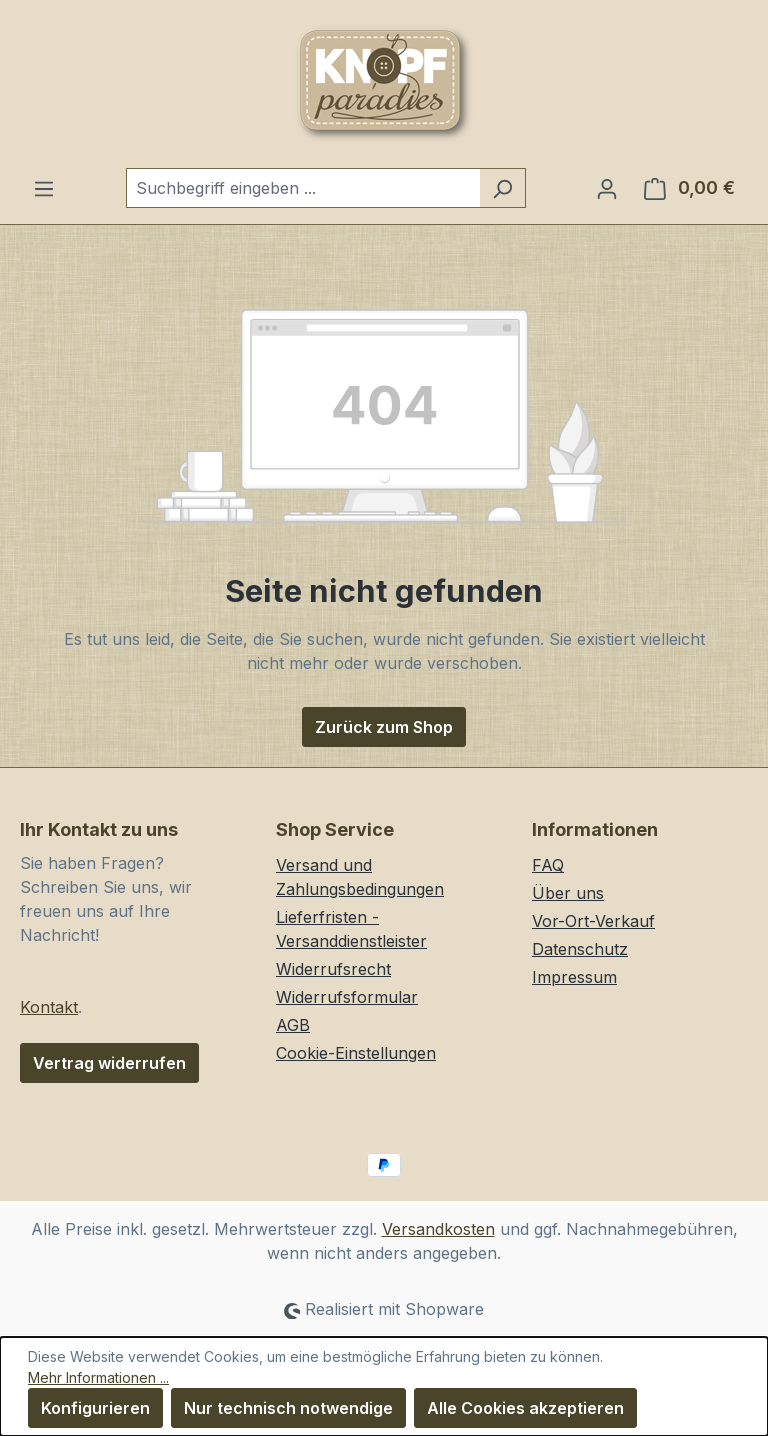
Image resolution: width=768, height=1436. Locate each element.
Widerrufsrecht (333, 969)
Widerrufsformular (347, 997)
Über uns (568, 893)
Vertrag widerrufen (109, 1063)
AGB (293, 1025)
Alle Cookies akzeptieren (525, 1408)
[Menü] (44, 188)
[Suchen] (502, 188)
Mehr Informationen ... (98, 1377)
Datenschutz (580, 949)
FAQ (548, 865)
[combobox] (303, 188)
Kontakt (49, 1007)
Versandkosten (438, 1229)
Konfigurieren (95, 1408)
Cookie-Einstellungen (356, 1053)
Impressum (574, 977)
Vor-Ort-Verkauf (593, 921)
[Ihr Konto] (607, 188)
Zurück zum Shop (384, 727)
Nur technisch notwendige (288, 1408)
